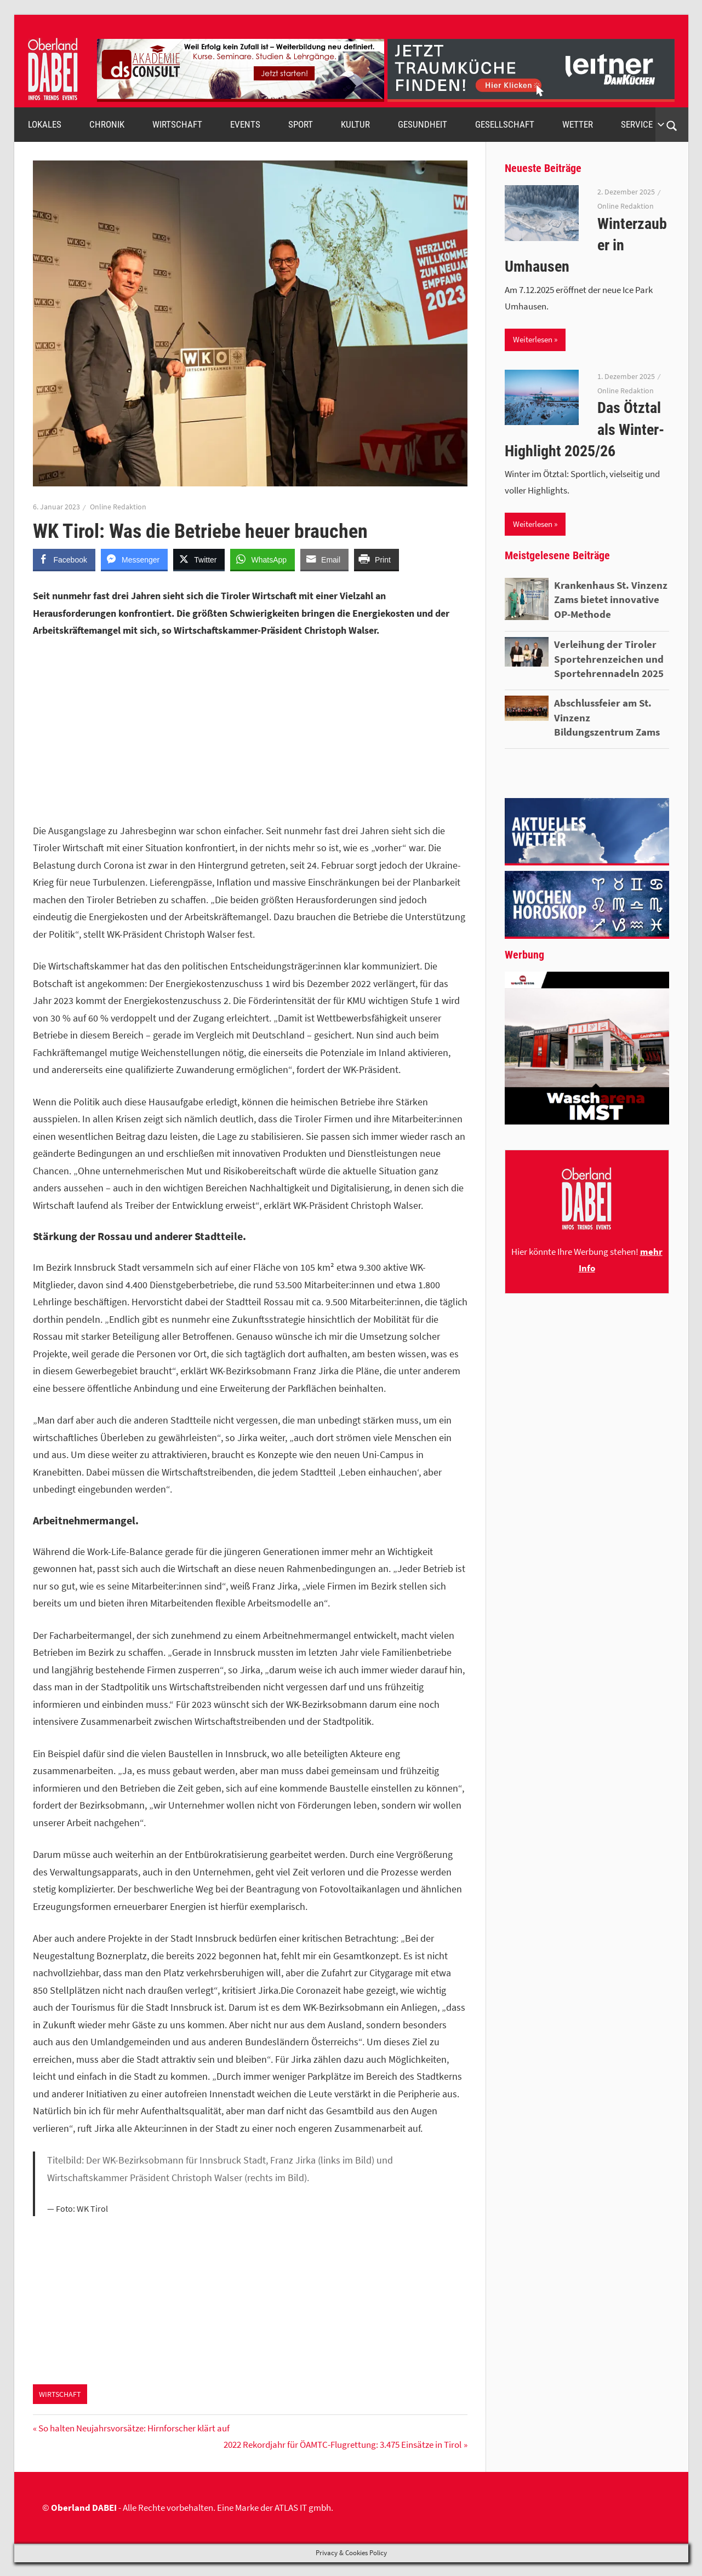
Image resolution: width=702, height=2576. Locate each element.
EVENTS (245, 124)
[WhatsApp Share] (262, 559)
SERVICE (643, 124)
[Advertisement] (250, 730)
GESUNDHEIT (422, 124)
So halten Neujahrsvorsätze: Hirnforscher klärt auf (134, 2428)
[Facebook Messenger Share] (134, 559)
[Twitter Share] (199, 559)
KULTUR (355, 124)
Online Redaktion (118, 507)
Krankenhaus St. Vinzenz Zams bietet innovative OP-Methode (610, 599)
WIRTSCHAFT (177, 124)
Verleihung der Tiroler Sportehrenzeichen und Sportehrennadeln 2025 (609, 659)
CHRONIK (106, 124)
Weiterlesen (532, 339)
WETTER (577, 124)
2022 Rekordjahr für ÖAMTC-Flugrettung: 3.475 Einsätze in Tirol (342, 2445)
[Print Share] (376, 559)
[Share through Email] (324, 559)
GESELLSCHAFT (504, 124)
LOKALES (44, 124)
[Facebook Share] (64, 559)
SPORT (300, 124)
